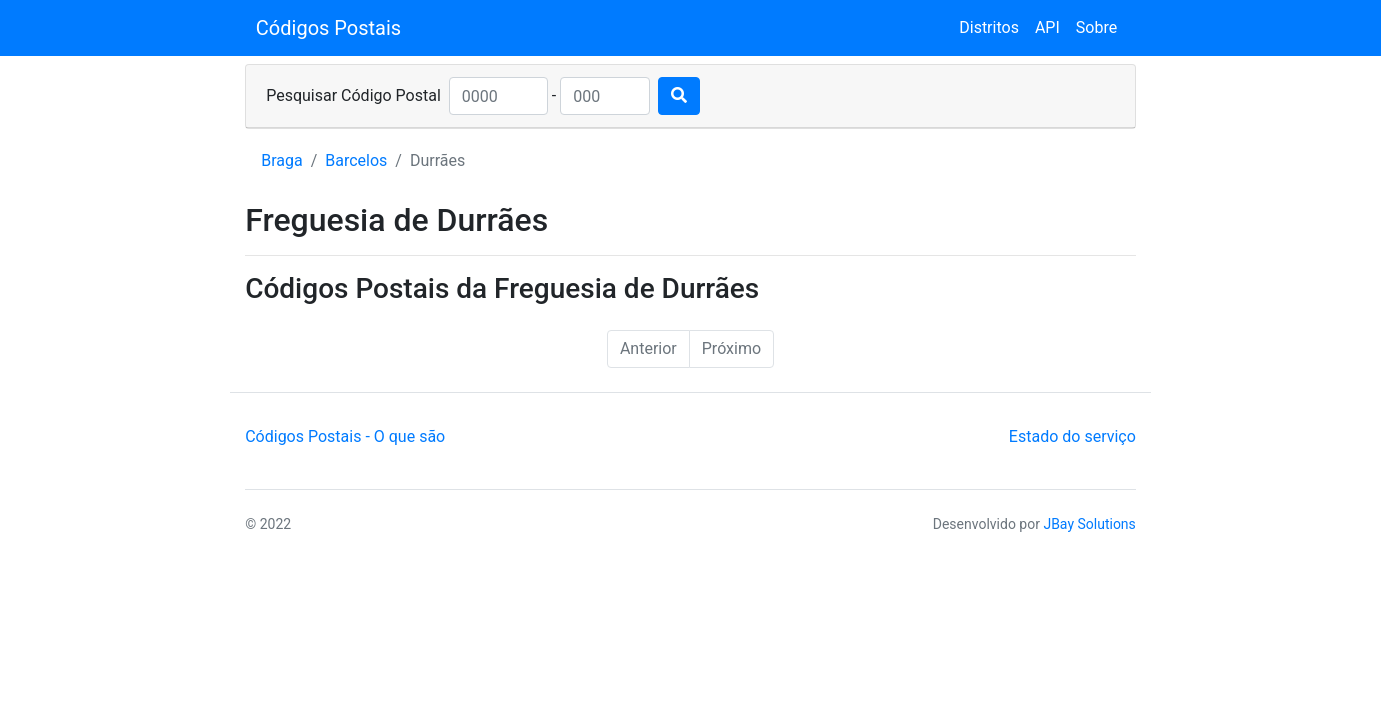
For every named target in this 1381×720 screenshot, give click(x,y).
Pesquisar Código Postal (353, 95)
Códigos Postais (328, 28)
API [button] (1047, 27)
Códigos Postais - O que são (345, 436)
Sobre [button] (1096, 27)
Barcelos (356, 160)
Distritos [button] (989, 27)
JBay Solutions (1089, 524)
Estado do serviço (1072, 436)
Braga (281, 160)
